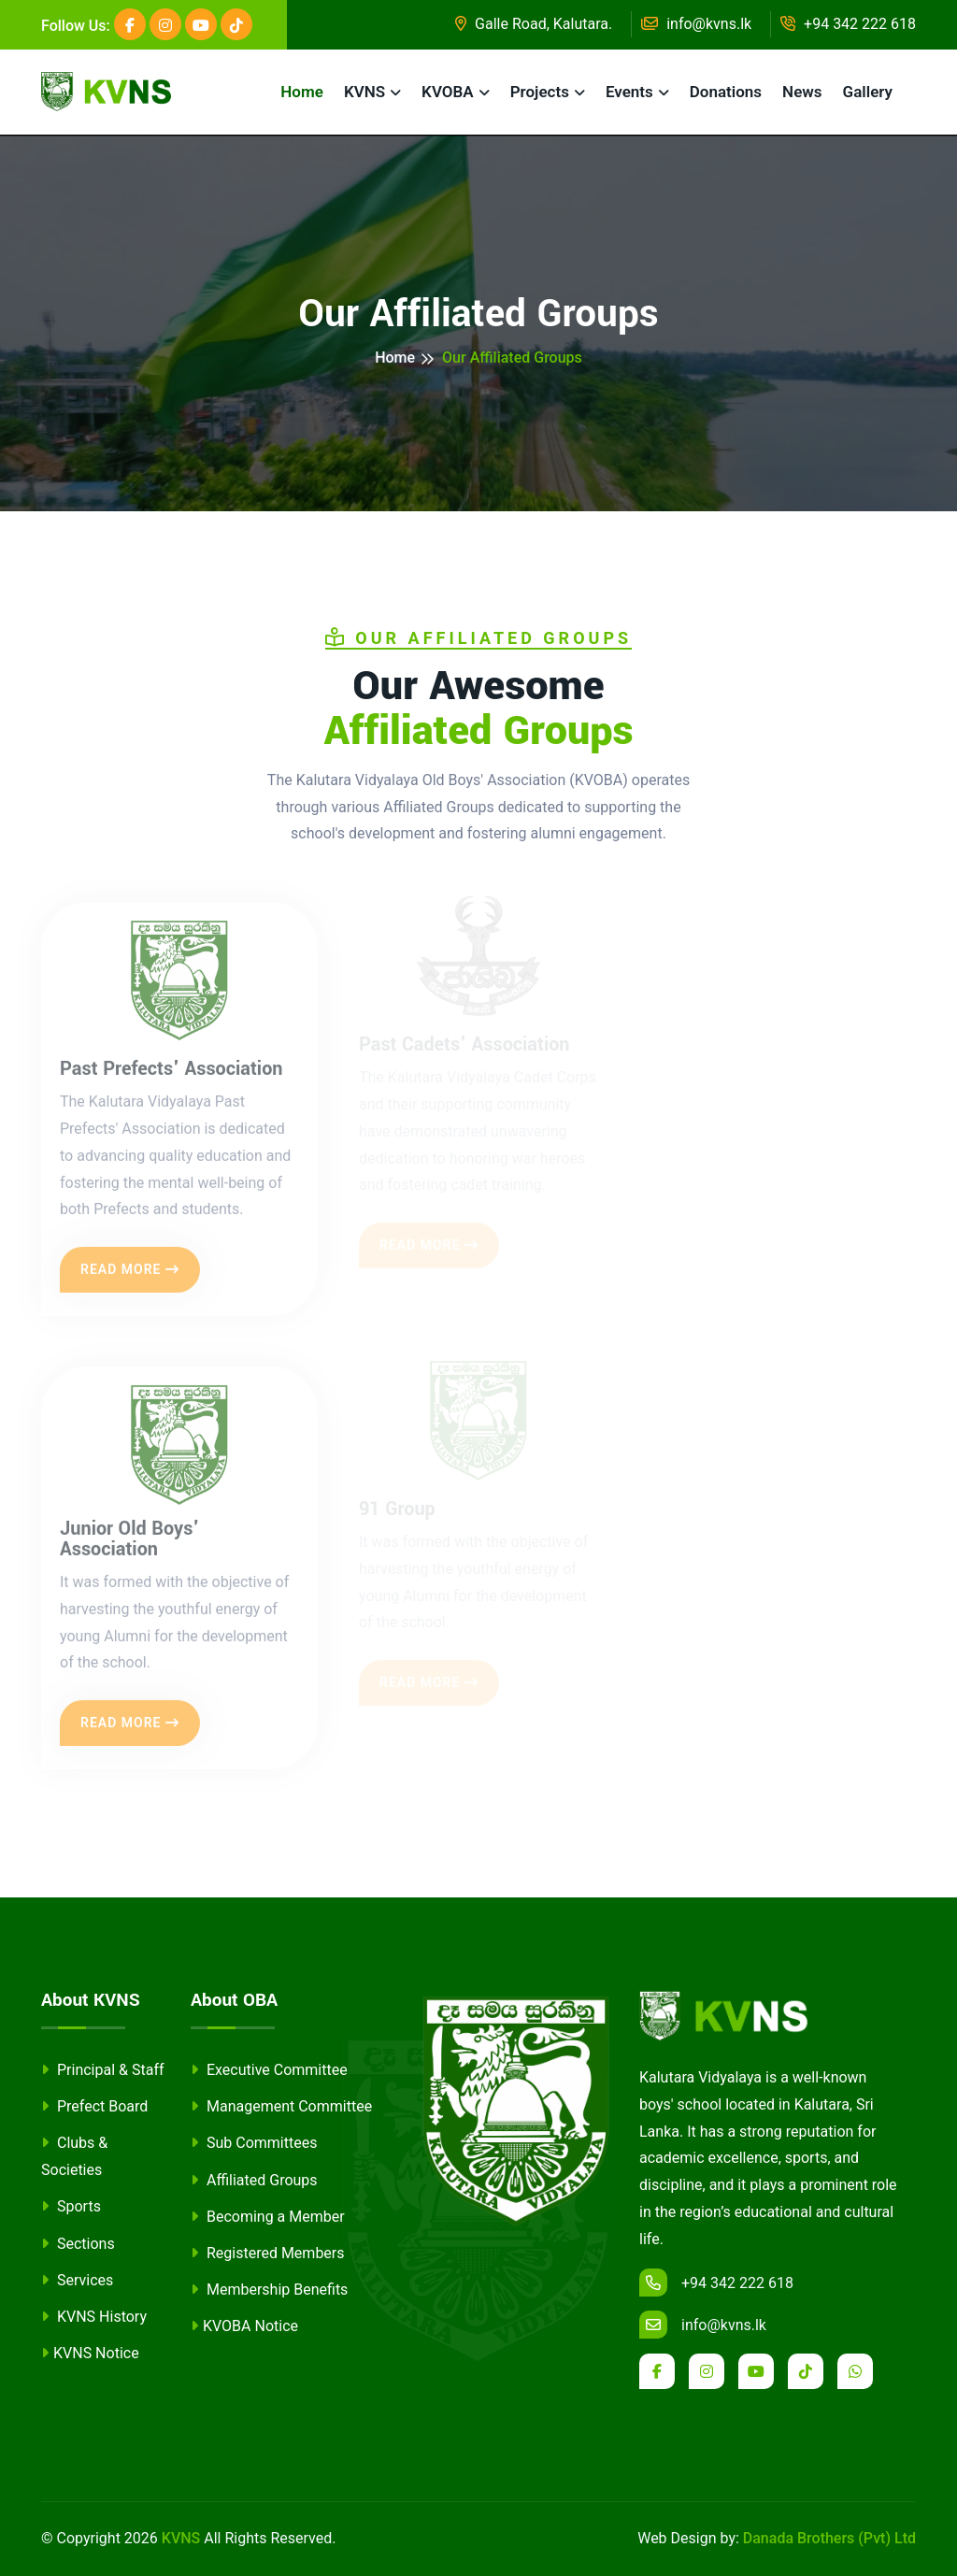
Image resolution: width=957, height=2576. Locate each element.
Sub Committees (254, 2143)
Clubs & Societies (74, 2156)
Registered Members (268, 2253)
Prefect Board (94, 2106)
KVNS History (94, 2317)
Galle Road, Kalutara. (533, 24)
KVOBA (447, 91)
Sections (78, 2244)
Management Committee (281, 2106)
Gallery (868, 91)
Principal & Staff (102, 2070)
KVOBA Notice (244, 2326)
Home (301, 91)
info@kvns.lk (696, 24)
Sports (71, 2206)
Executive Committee (269, 2070)
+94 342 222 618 (848, 24)
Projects (539, 91)
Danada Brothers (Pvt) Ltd (829, 2538)
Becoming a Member (268, 2216)
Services (77, 2280)
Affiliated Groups (254, 2180)
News (801, 91)
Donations (726, 91)
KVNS (364, 91)
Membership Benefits (269, 2289)
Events (629, 91)
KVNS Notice (90, 2353)
